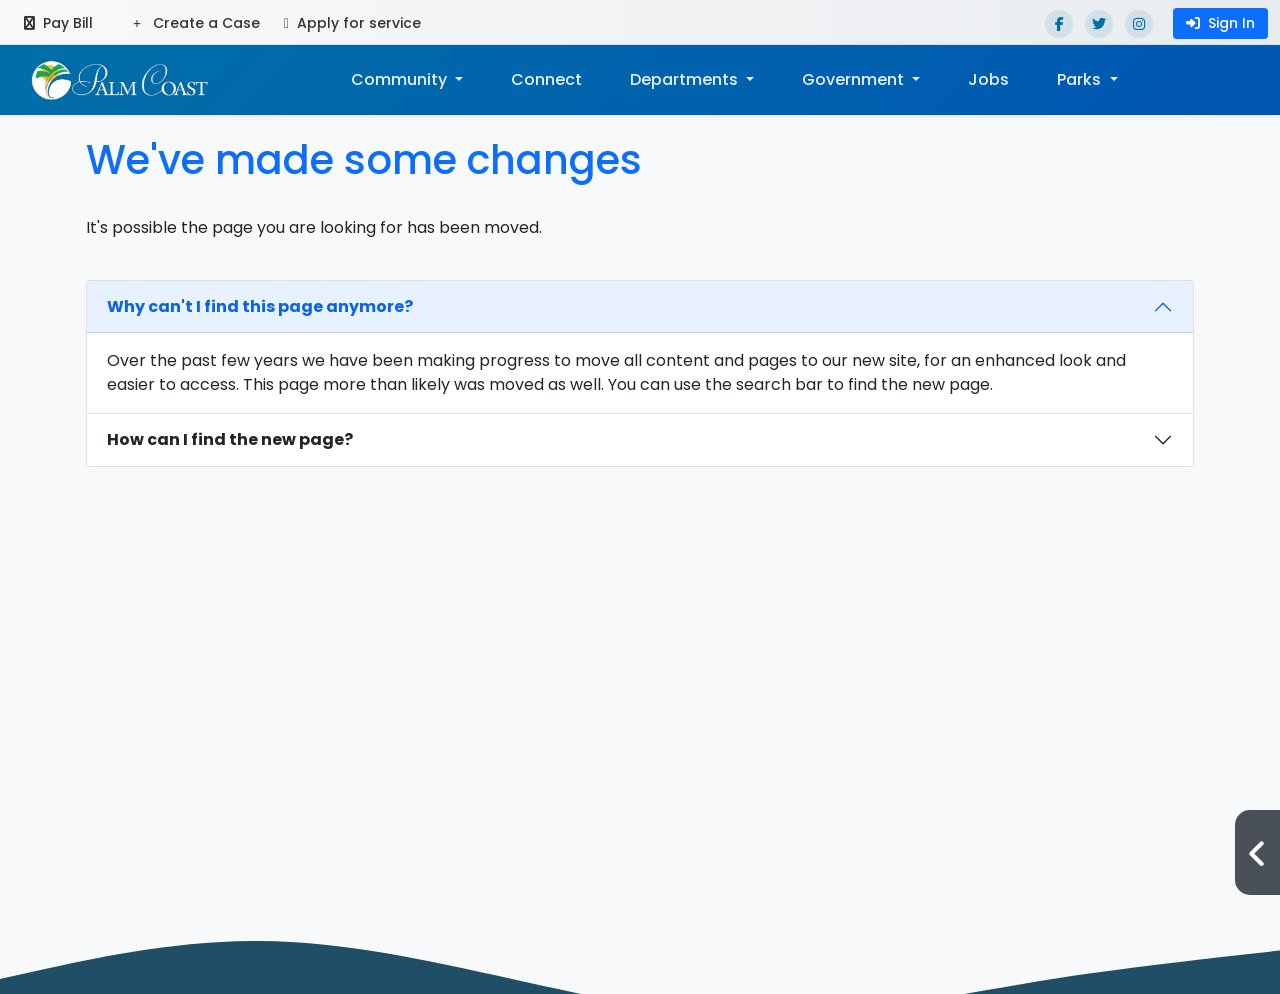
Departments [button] (686, 79)
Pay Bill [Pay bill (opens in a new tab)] (58, 23)
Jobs (988, 79)
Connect (546, 79)
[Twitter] (1099, 24)
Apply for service (352, 23)
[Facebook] (1059, 24)
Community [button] (401, 79)
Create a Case (196, 23)
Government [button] (855, 79)
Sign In (1220, 23)
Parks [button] (1081, 79)
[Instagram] (1139, 24)
